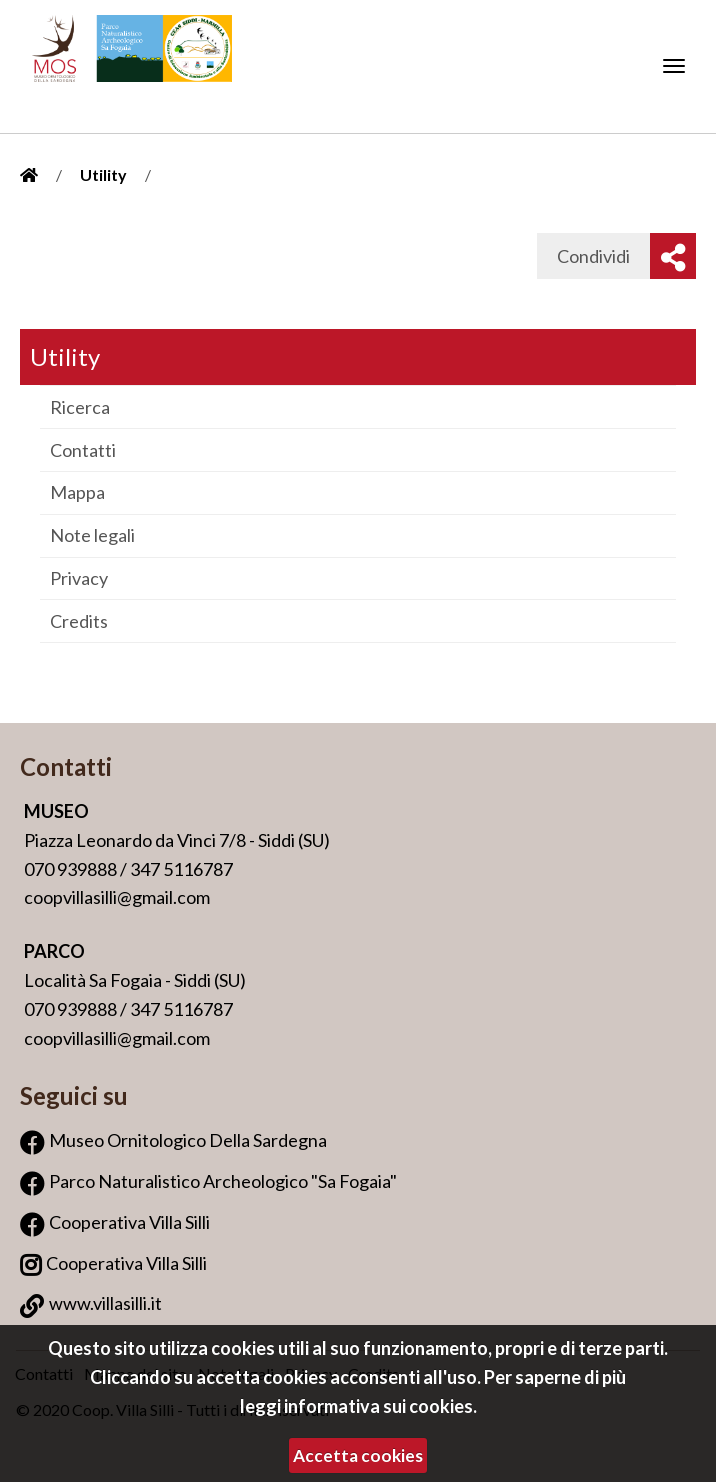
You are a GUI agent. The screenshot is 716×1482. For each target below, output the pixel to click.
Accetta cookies (358, 1455)
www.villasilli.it (105, 1303)
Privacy (79, 578)
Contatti (83, 450)
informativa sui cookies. (380, 1406)
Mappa (77, 492)
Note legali (92, 535)
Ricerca (80, 407)
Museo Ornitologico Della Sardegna (188, 1140)
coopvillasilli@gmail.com (117, 897)
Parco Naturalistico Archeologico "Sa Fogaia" (223, 1181)
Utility (103, 174)
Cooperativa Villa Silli (129, 1222)
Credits (79, 621)
